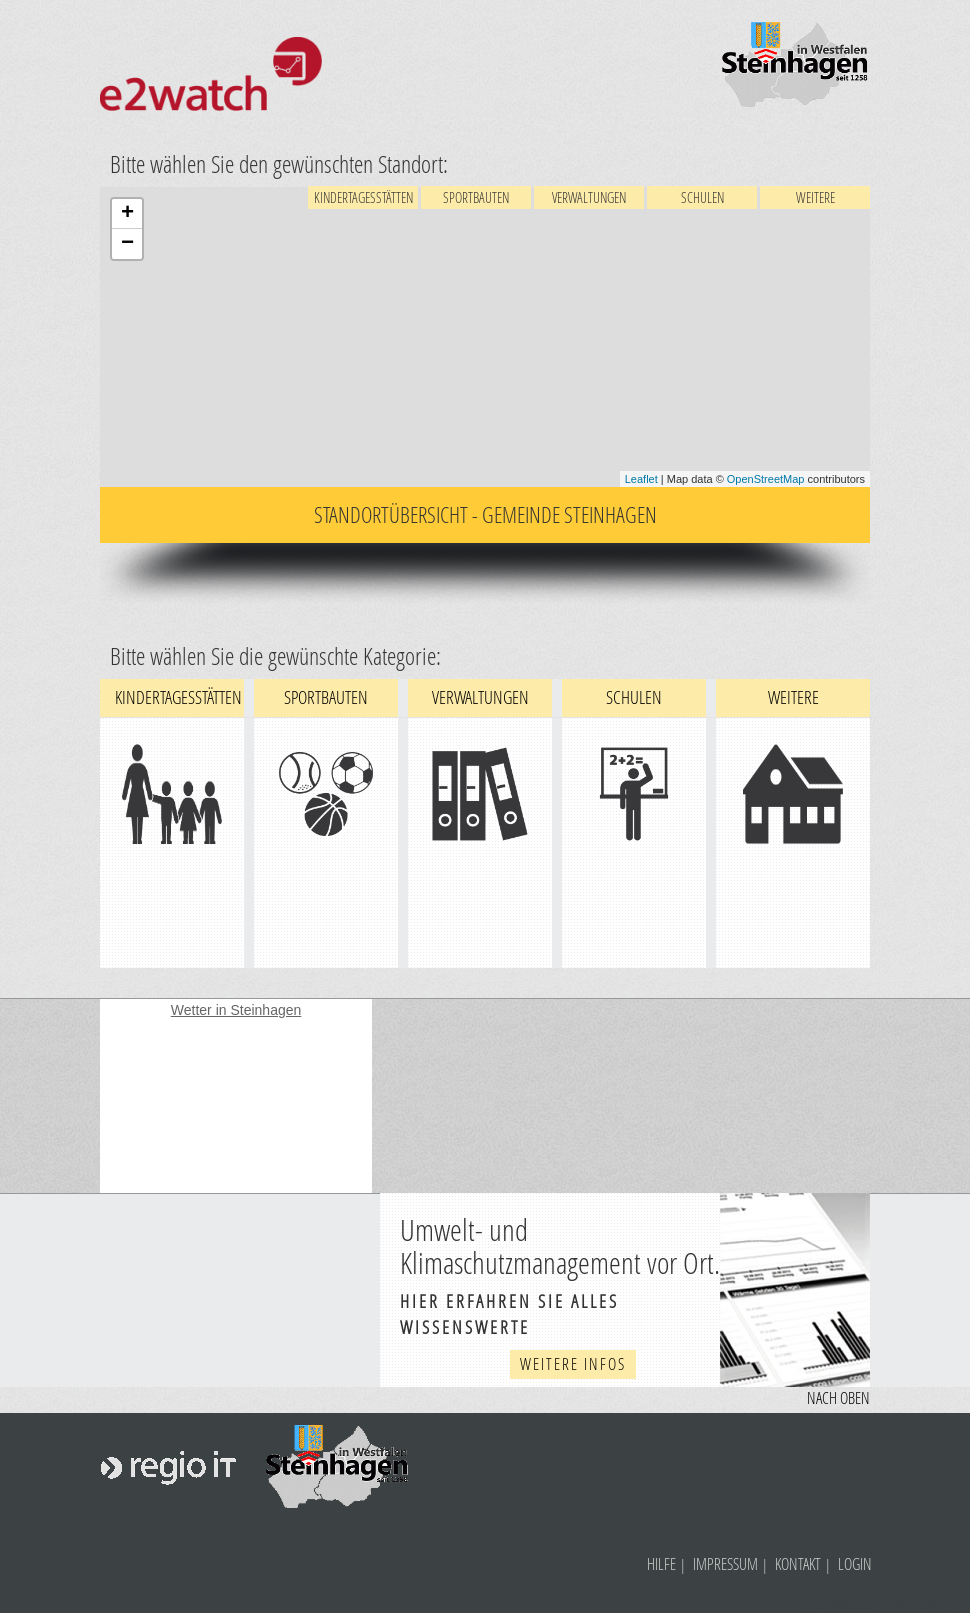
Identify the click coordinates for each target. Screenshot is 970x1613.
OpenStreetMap (766, 479)
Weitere (815, 197)
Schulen (702, 197)
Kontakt (798, 1563)
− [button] (127, 244)
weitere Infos (573, 1363)
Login (855, 1563)
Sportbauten (476, 197)
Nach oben (838, 1397)
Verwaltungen (589, 197)
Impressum (725, 1563)
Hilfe (661, 1563)
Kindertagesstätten (363, 197)
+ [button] (127, 214)
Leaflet (641, 479)
